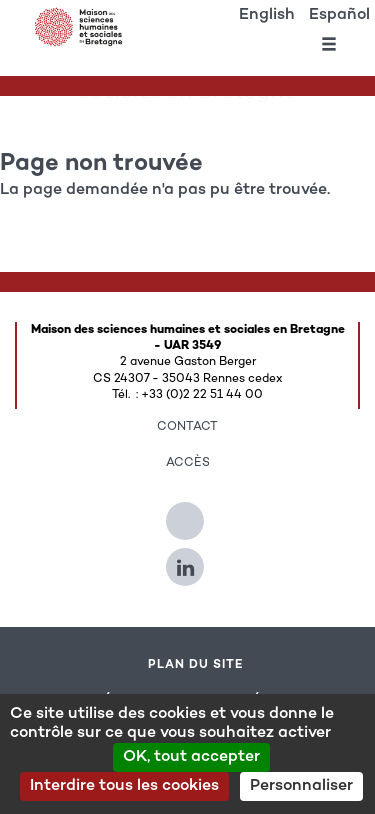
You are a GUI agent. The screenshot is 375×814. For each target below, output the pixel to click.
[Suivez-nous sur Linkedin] (187, 559)
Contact (187, 427)
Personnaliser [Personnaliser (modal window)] (301, 786)
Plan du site (195, 665)
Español (339, 15)
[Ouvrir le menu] (329, 48)
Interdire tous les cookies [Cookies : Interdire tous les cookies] (124, 786)
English (267, 15)
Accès (188, 463)
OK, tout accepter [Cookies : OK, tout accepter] (191, 757)
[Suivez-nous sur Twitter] (187, 513)
